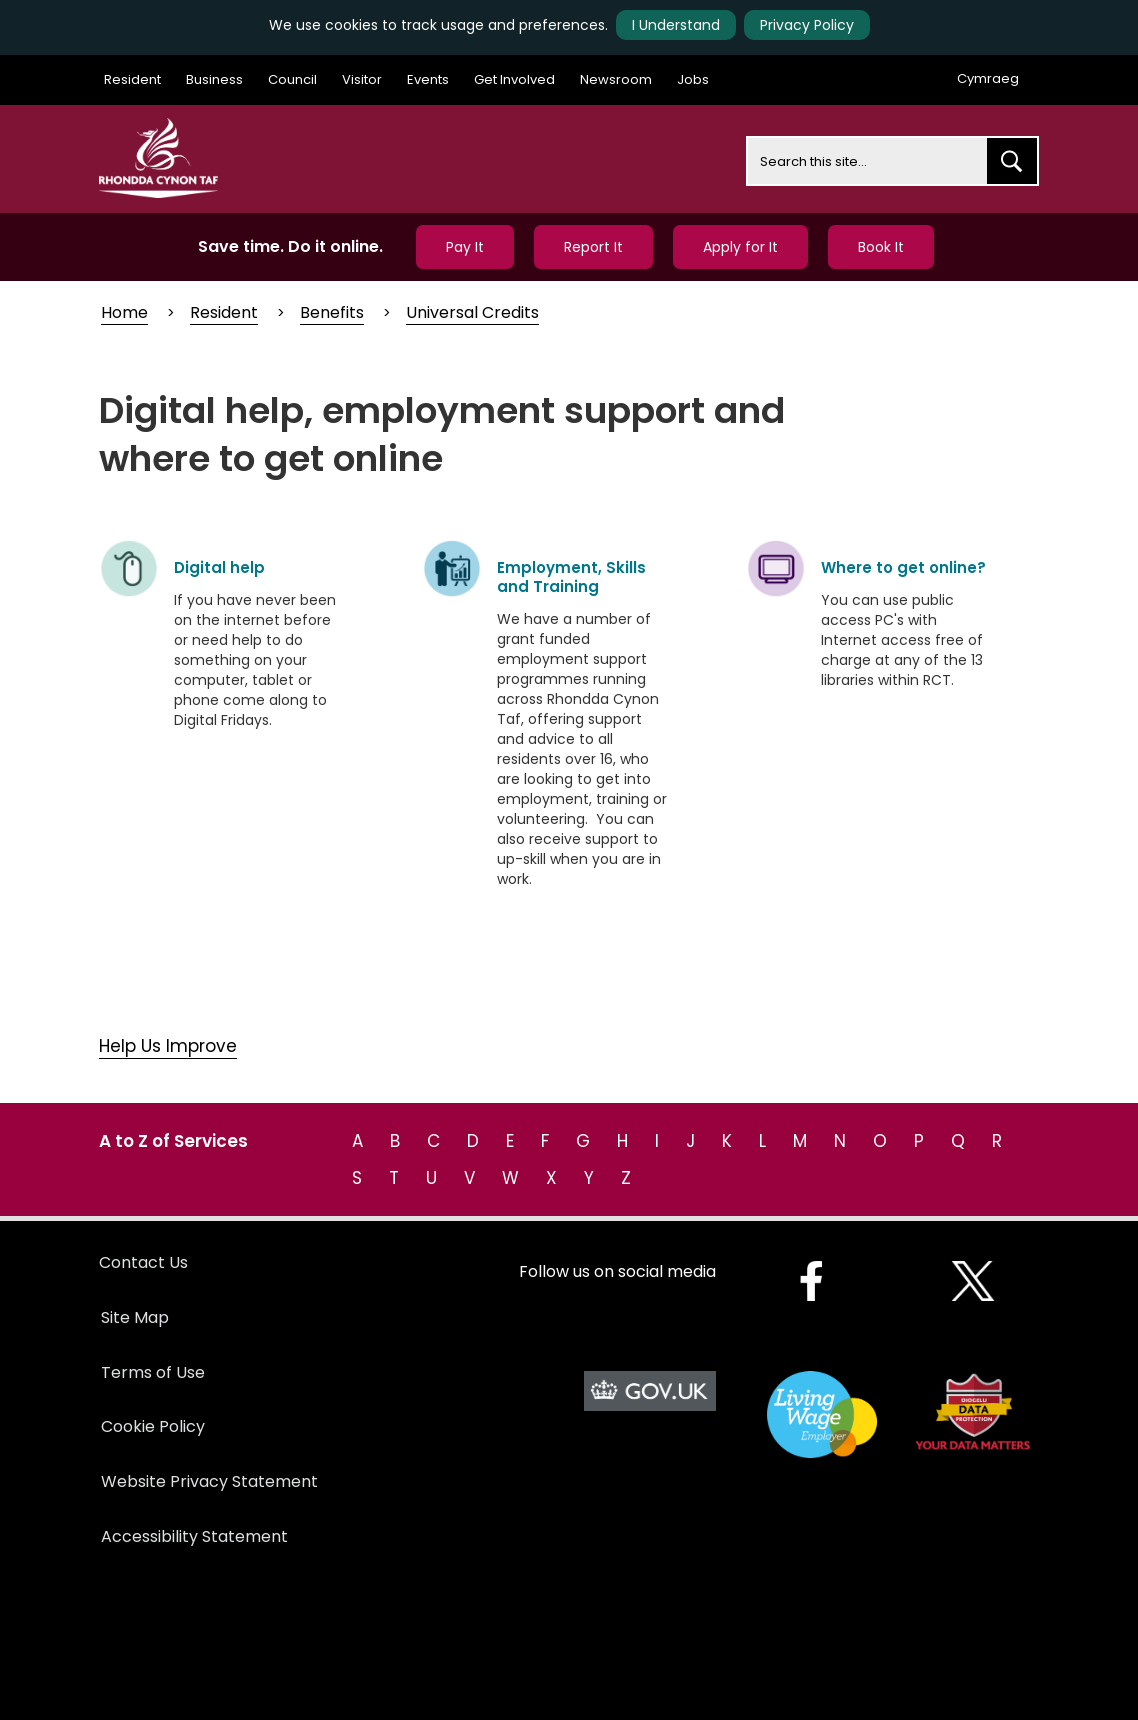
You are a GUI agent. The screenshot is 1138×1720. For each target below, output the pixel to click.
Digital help (219, 567)
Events (428, 79)
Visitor (362, 79)
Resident (132, 79)
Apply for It (740, 247)
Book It (881, 247)
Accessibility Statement (194, 1536)
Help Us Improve (168, 1046)
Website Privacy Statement (209, 1481)
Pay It (465, 247)
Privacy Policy (807, 25)
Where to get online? (903, 567)
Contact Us (143, 1262)
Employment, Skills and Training (571, 577)
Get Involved (514, 79)
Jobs (693, 79)
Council (292, 79)
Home (124, 312)
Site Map (135, 1317)
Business (214, 79)
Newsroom (616, 79)
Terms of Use (153, 1372)
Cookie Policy (153, 1426)
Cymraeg (988, 78)
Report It (593, 247)
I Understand (676, 25)
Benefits (332, 312)
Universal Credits (472, 312)
